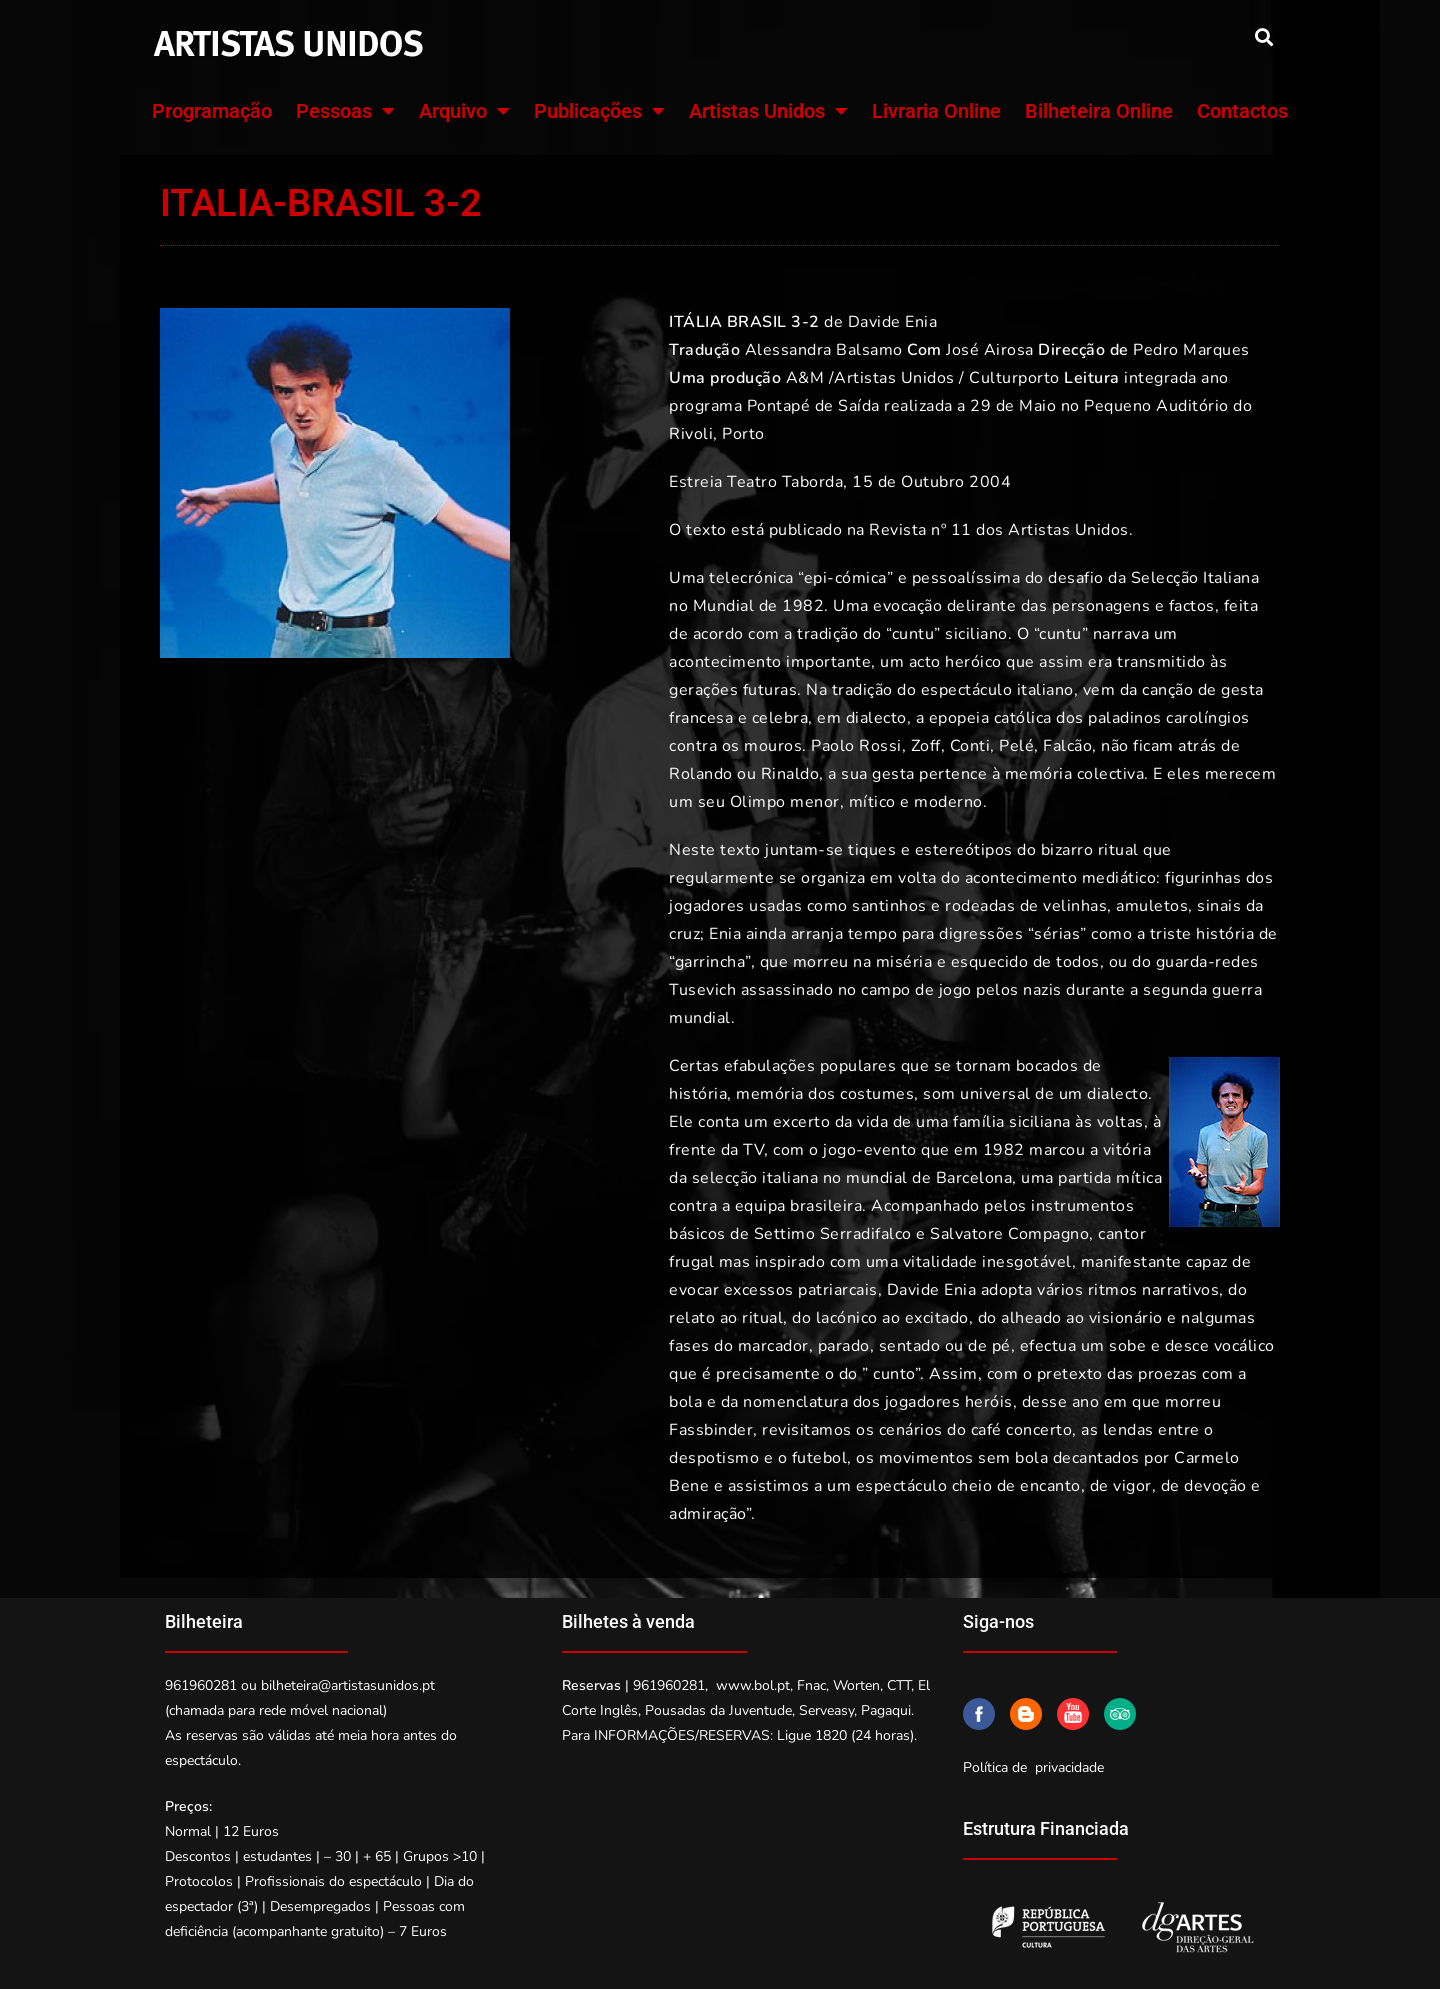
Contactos (1242, 111)
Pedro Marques (1191, 350)
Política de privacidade (1033, 1767)
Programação (212, 111)
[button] (1263, 36)
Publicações (599, 111)
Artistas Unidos (768, 111)
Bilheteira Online (1099, 111)
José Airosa (990, 350)
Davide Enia (893, 322)
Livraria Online (936, 111)
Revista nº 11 (920, 530)
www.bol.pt (753, 1685)
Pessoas (345, 111)
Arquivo (464, 111)
